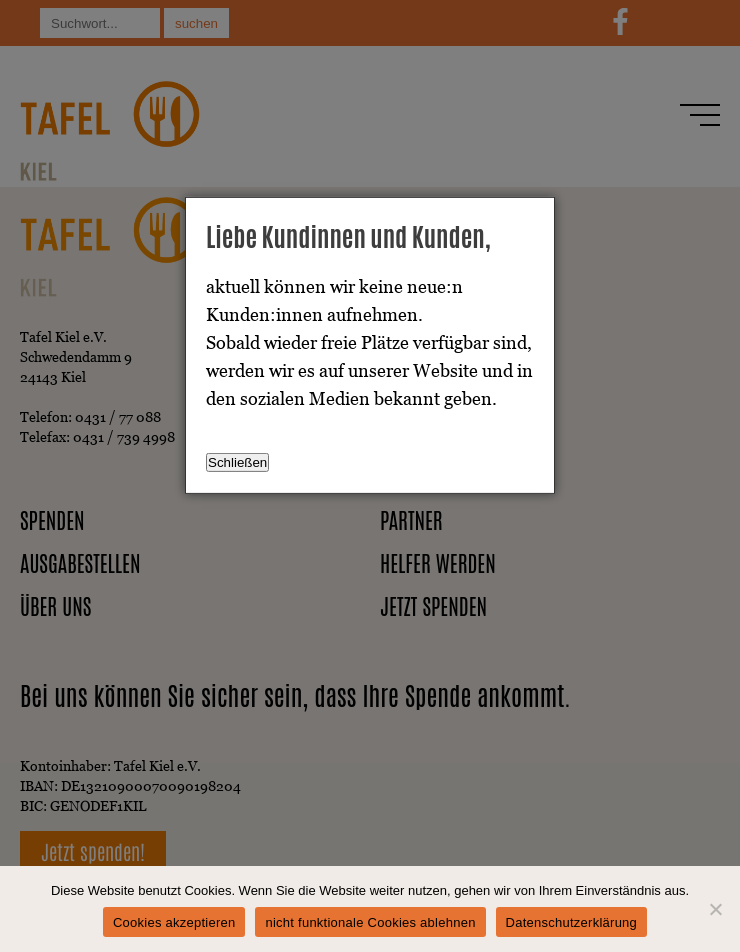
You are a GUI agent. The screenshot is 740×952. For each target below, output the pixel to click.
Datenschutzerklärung (571, 922)
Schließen (237, 461)
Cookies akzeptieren (174, 922)
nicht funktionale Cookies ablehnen (370, 922)
